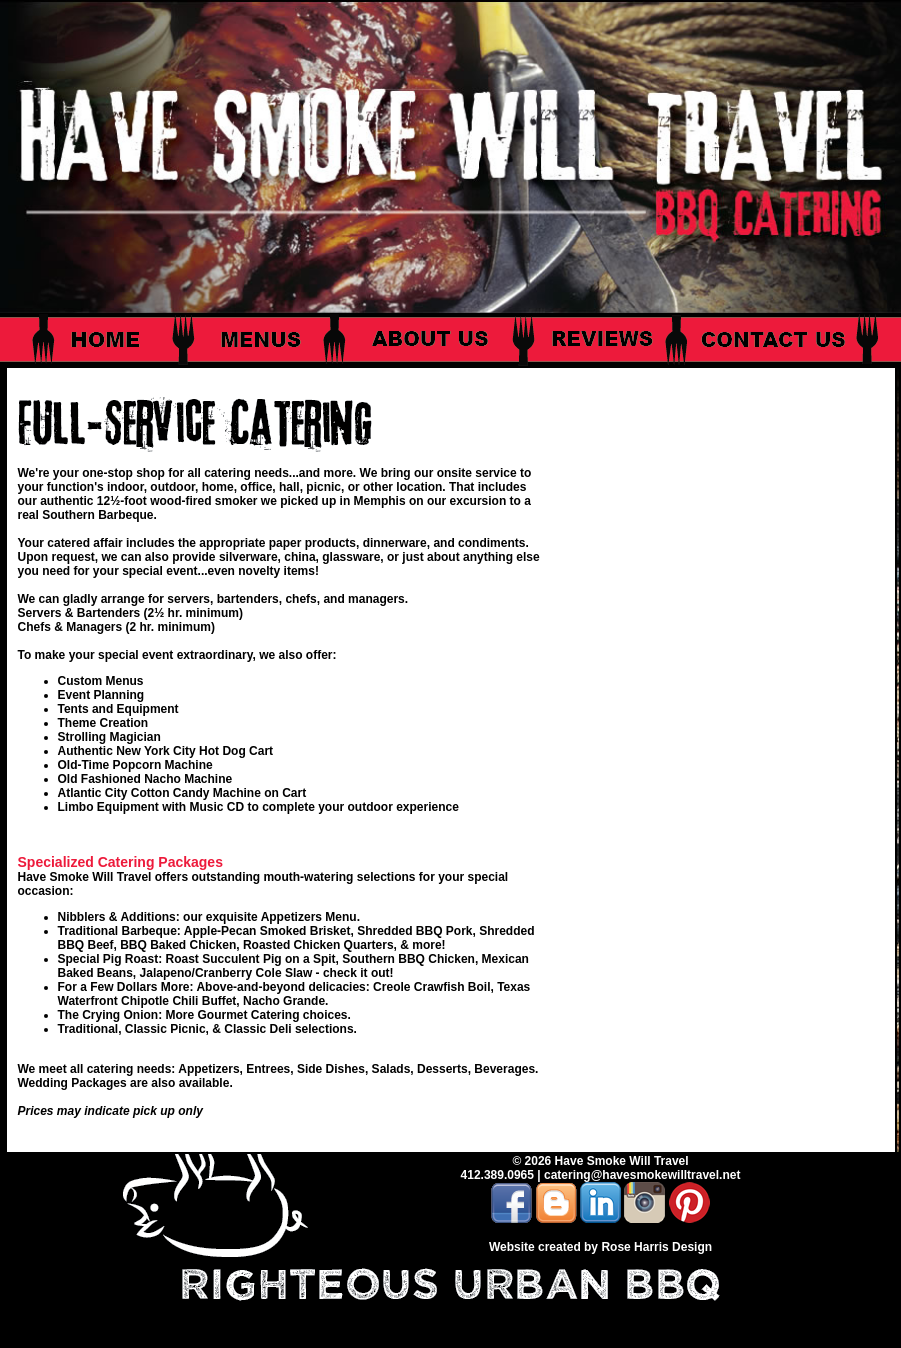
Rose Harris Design (656, 1247)
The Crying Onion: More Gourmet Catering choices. (204, 1015)
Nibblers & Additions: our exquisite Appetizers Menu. (209, 917)
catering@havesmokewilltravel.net (642, 1175)
